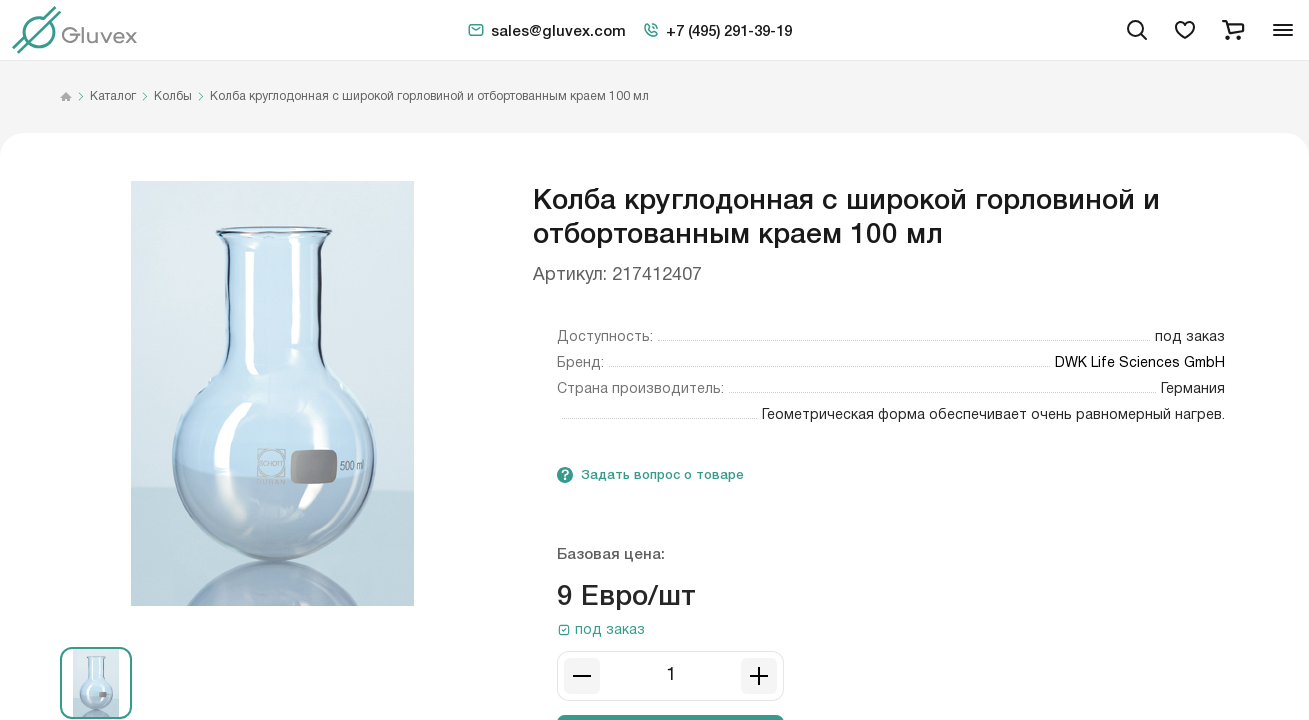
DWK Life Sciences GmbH (1140, 363)
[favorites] (1185, 30)
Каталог (113, 97)
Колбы (173, 97)
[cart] (1233, 30)
